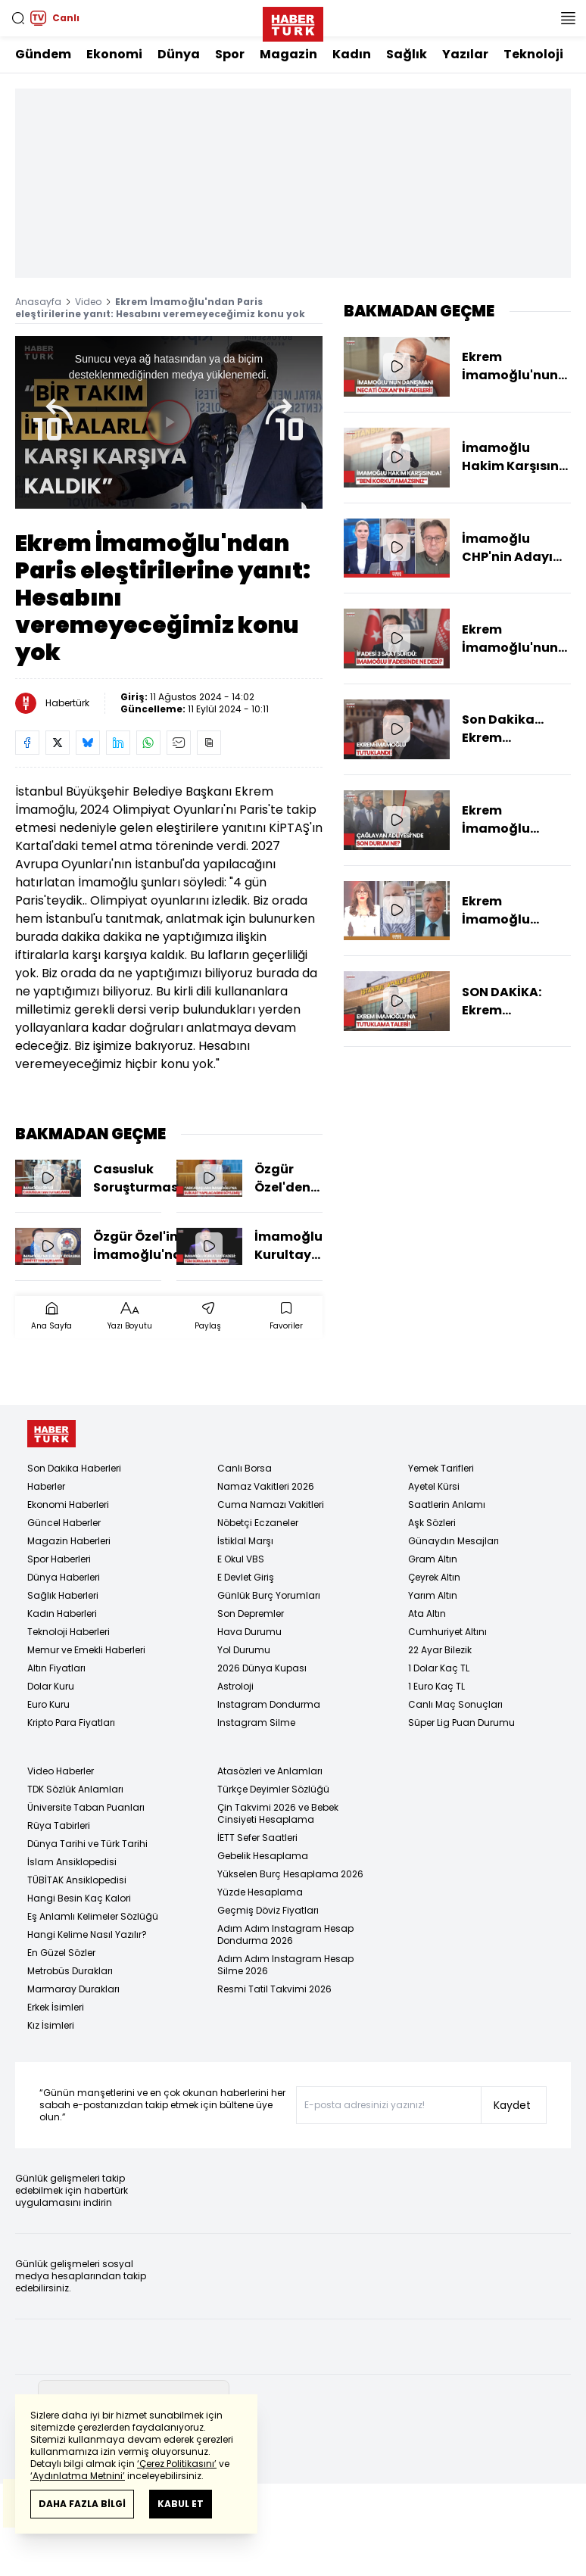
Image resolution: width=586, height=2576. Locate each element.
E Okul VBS (240, 1559)
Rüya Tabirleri (58, 1825)
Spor (230, 54)
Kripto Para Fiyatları (71, 1722)
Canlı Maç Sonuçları (455, 1704)
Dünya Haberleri (63, 1577)
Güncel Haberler (64, 1522)
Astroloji (235, 1686)
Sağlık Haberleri (62, 1595)
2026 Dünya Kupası (262, 1668)
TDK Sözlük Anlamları (75, 1789)
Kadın (351, 54)
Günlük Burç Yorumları (268, 1595)
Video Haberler (60, 1771)
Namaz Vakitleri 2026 (265, 1486)
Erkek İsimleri (55, 2007)
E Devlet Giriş (245, 1577)
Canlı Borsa (244, 1468)
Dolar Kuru (50, 1686)
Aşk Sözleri (432, 1522)
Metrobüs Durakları (70, 1970)
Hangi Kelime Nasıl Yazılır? (87, 1934)
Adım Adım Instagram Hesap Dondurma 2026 (285, 1934)
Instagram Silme (256, 1722)
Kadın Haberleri (62, 1613)
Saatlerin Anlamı (446, 1504)
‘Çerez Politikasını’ (177, 2463)
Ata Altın (427, 1613)
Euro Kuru (48, 1704)
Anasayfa (38, 301)
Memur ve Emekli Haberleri (86, 1649)
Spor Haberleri (59, 1559)
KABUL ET (180, 2503)
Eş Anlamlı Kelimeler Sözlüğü (92, 1916)
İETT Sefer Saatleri (257, 1837)
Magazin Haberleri (69, 1540)
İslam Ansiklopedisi (72, 1861)
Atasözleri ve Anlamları (270, 1771)
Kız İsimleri (50, 2025)
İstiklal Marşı (245, 1540)
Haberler (46, 1486)
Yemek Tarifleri (441, 1468)
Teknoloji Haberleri (68, 1631)
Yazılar (465, 54)
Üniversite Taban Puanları (86, 1807)
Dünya (178, 54)
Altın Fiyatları (56, 1668)
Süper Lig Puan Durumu (461, 1722)
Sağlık (406, 54)
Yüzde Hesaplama (260, 1892)
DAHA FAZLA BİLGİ (82, 2503)
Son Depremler (250, 1613)
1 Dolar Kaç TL (438, 1668)
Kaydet (512, 2105)
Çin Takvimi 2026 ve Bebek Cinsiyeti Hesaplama (277, 1813)
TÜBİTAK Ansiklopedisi (76, 1880)
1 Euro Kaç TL (436, 1686)
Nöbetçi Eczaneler (257, 1522)
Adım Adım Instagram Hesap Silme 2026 (285, 1964)
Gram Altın (432, 1559)
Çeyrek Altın (434, 1577)
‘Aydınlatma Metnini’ (77, 2475)
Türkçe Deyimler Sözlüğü (273, 1789)
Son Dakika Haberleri (74, 1468)
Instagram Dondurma (268, 1704)
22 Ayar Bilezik (440, 1649)
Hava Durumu (249, 1631)
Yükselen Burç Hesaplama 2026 (290, 1873)
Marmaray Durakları (73, 1989)
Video (88, 301)
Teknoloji (533, 54)
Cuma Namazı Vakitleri (270, 1504)
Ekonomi (114, 54)
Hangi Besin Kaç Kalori (79, 1898)
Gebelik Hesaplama (262, 1855)
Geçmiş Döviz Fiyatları (268, 1910)
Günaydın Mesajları (453, 1540)
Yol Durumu (243, 1649)
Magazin (288, 54)
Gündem (43, 54)
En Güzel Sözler (61, 1952)
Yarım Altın (432, 1595)
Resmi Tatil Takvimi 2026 (274, 1989)
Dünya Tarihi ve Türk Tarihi (87, 1843)
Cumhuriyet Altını (447, 1631)
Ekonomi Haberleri (68, 1504)
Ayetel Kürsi (434, 1486)
